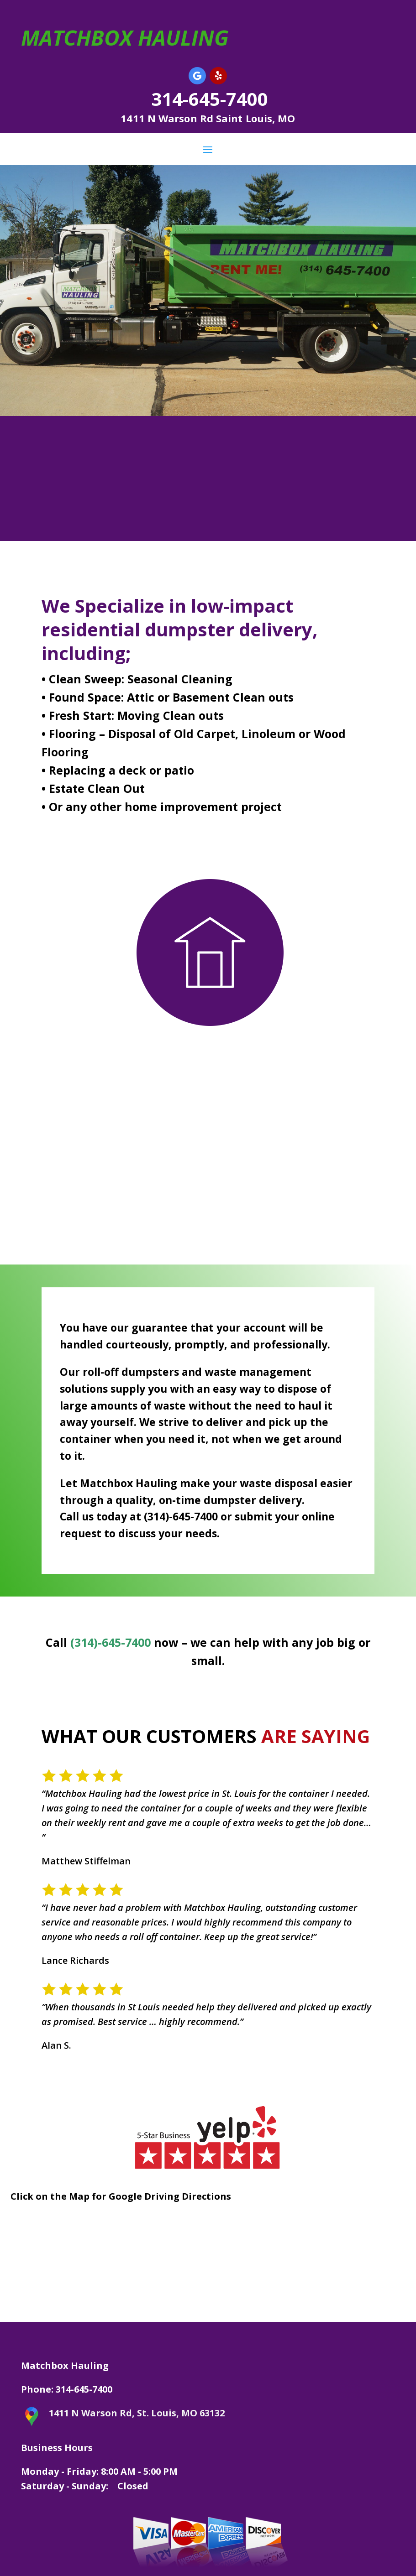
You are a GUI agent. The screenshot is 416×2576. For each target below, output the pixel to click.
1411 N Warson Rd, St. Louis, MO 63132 (137, 2413)
